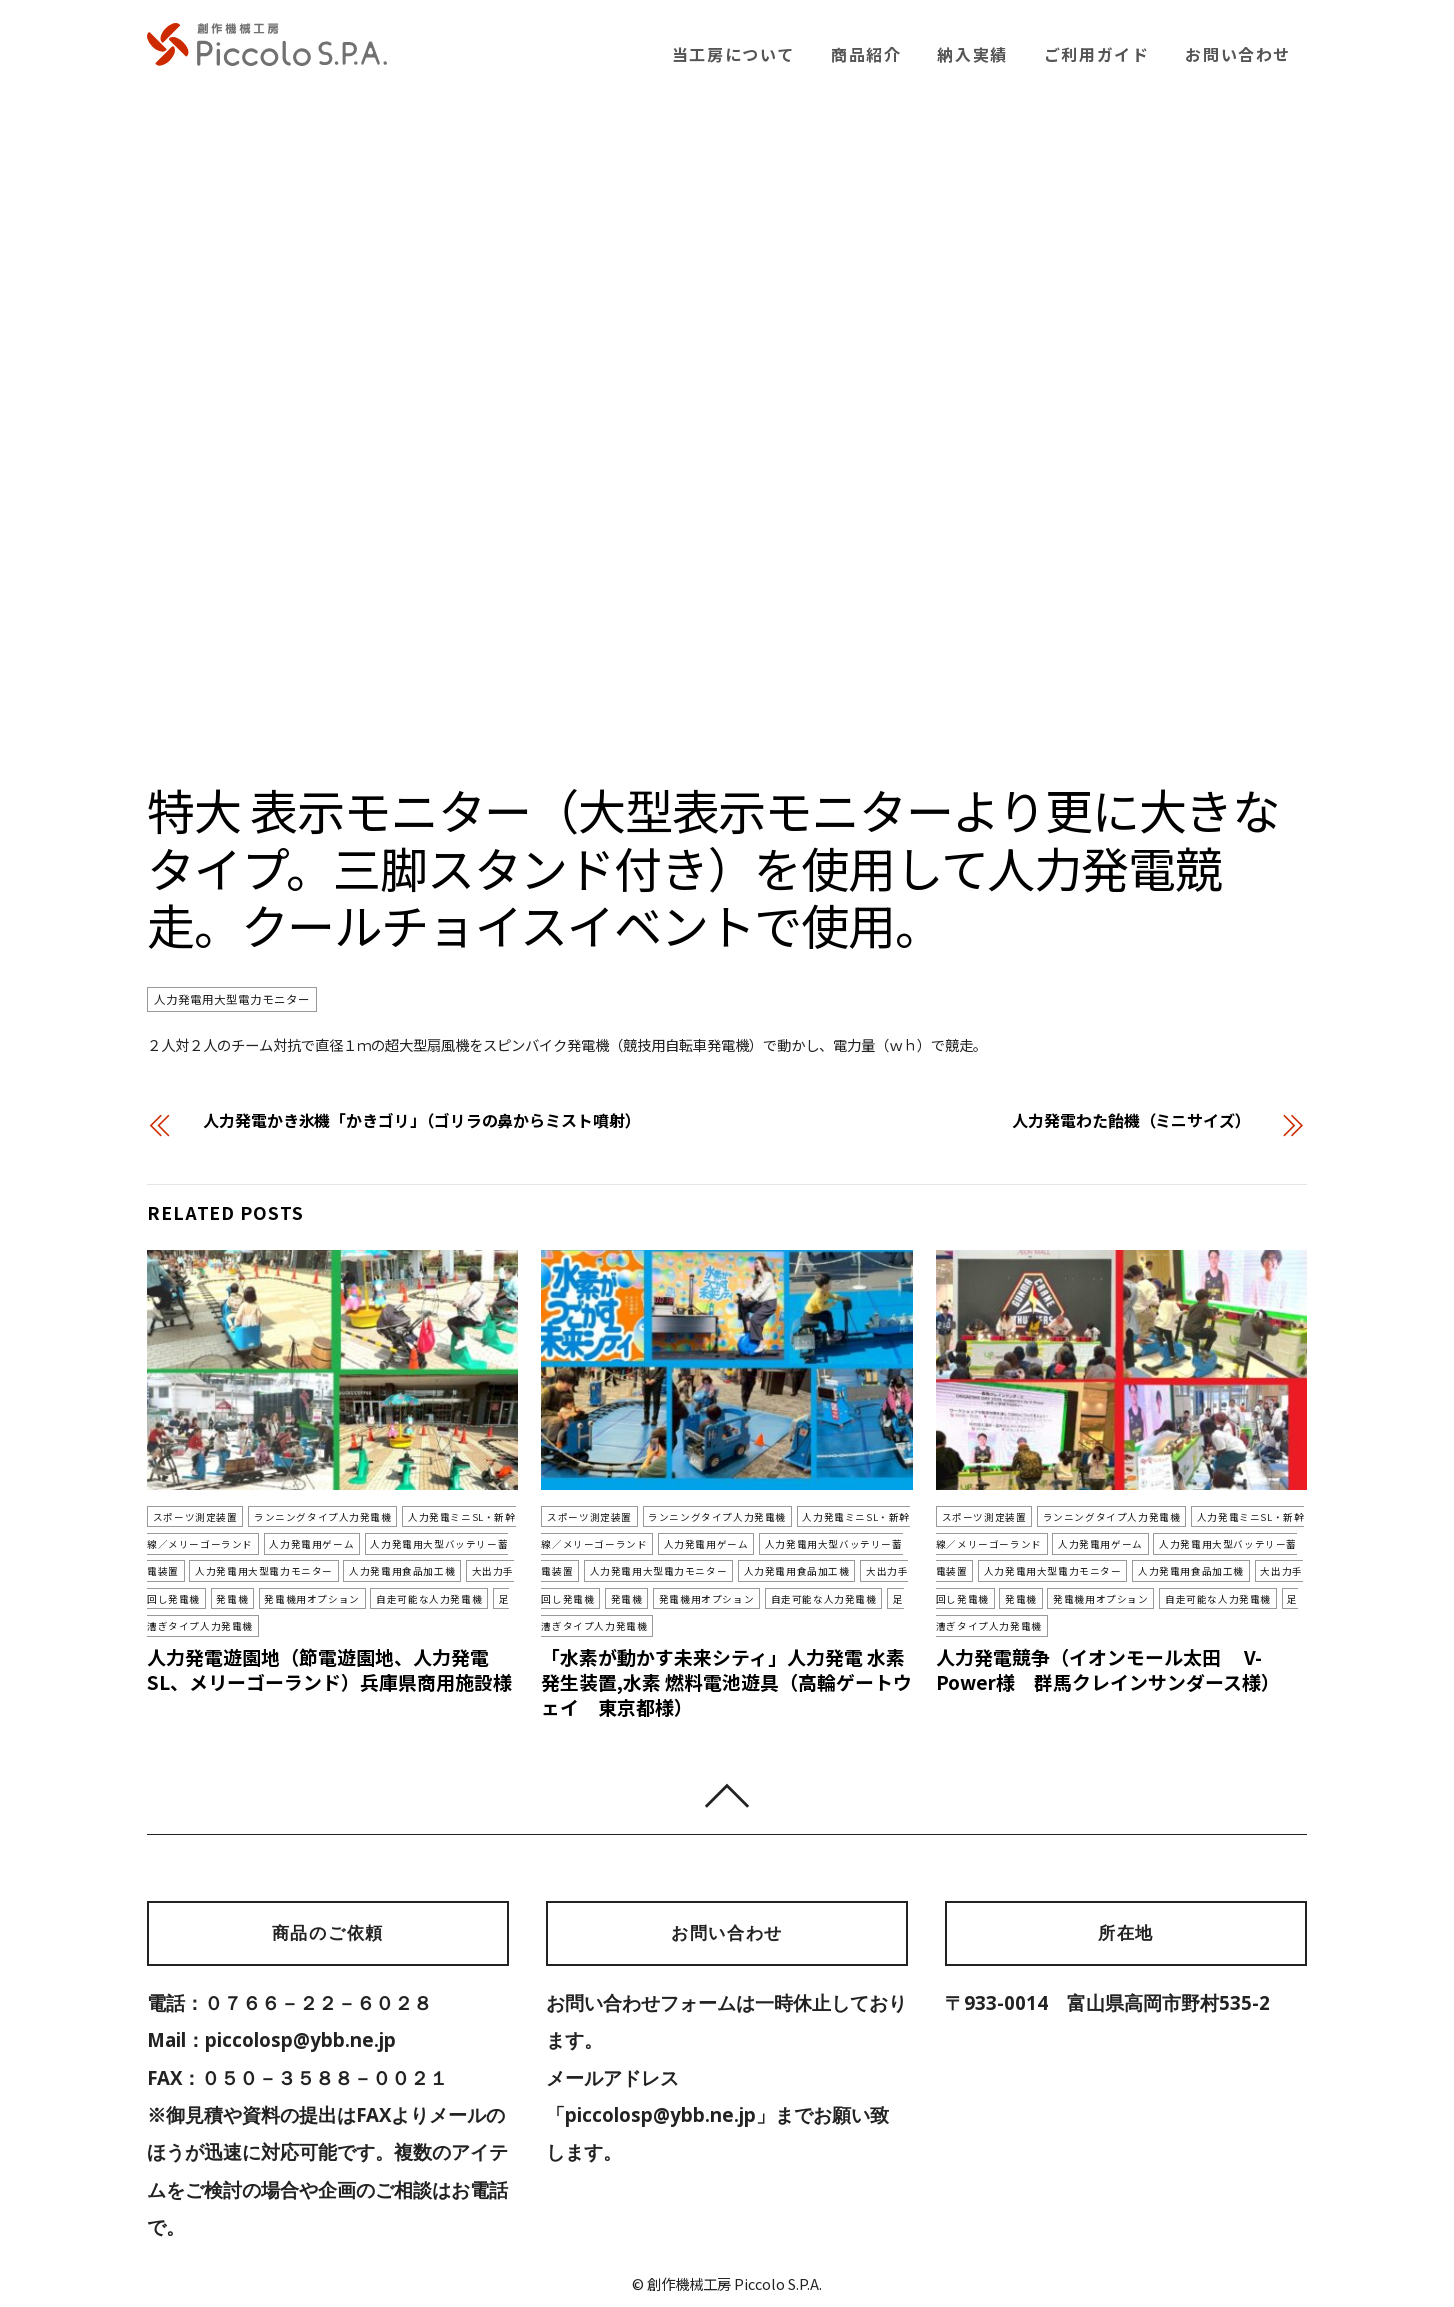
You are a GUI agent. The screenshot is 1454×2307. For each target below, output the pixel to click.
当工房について (733, 54)
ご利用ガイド (1097, 54)
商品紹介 (866, 54)
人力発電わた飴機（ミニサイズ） (1131, 1120)
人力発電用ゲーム (268, 1544)
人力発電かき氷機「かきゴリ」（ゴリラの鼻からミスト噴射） (422, 1120)
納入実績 (972, 54)
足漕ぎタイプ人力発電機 (439, 1600)
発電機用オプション (216, 1600)
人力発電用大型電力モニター (232, 1000)
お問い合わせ (1238, 54)
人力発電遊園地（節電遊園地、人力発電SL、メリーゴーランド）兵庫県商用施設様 (329, 1643)
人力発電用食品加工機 (316, 1572)
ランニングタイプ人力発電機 (307, 1517)
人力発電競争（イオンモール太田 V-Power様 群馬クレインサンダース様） (1109, 1643)
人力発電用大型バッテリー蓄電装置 (399, 1544)
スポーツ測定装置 (191, 1517)
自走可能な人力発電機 (323, 1600)
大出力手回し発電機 (423, 1572)
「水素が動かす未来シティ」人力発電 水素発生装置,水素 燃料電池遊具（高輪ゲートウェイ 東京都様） (726, 1656)
